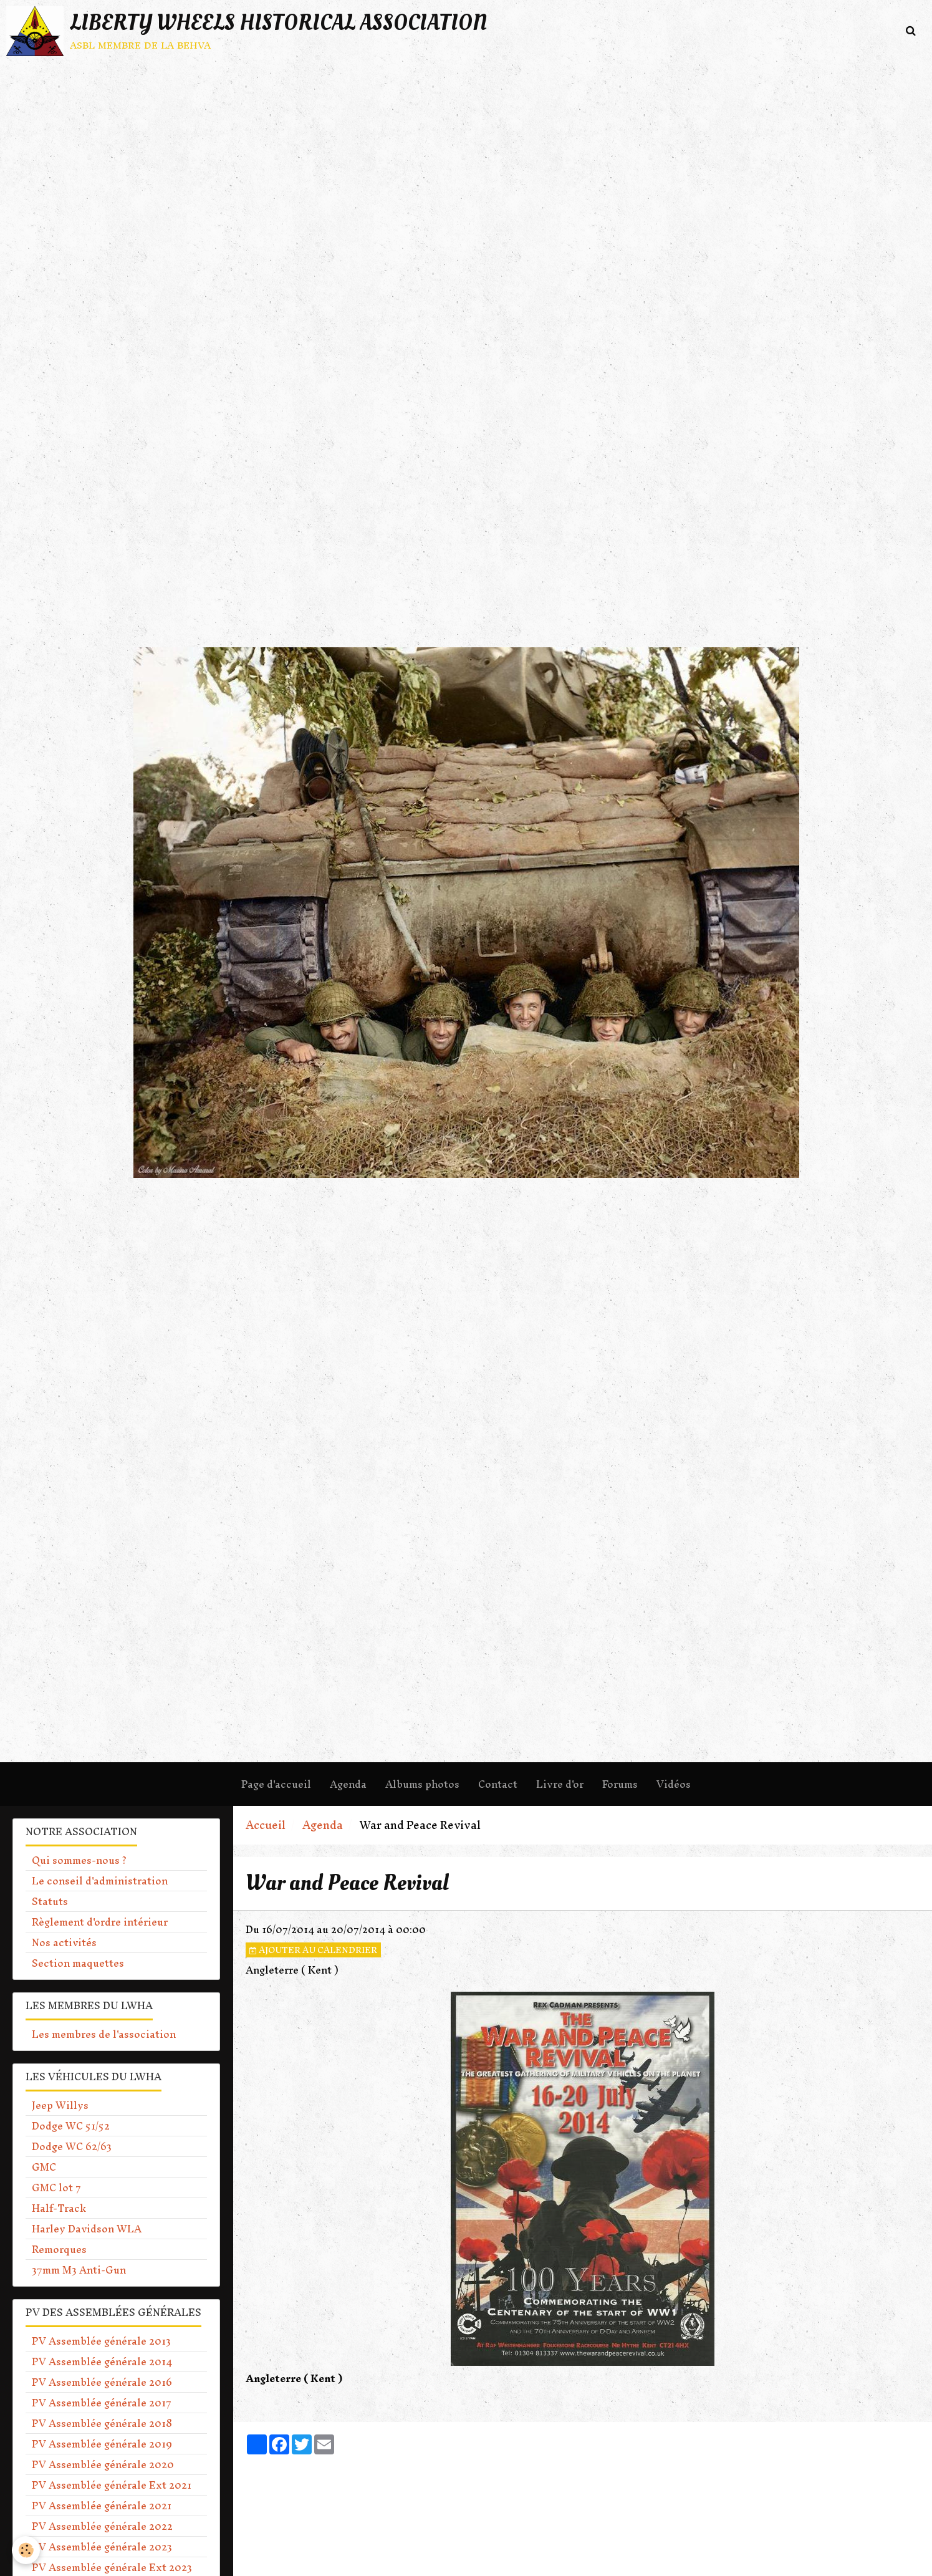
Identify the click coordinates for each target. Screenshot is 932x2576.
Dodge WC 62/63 (72, 2146)
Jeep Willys (60, 2105)
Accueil (266, 1825)
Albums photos (422, 1784)
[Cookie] (26, 2550)
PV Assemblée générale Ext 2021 (111, 2485)
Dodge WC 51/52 (71, 2126)
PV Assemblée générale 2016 (102, 2382)
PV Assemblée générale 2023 (102, 2547)
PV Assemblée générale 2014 (102, 2361)
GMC (44, 2167)
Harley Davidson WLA (87, 2229)
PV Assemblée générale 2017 (101, 2403)
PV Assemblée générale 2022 (102, 2526)
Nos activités (64, 1942)
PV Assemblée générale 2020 (103, 2464)
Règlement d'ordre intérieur (100, 1922)
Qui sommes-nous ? (79, 1860)
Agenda (348, 1784)
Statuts (50, 1901)
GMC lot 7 (56, 2187)
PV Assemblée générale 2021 (101, 2506)
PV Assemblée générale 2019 (102, 2444)
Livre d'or (560, 1784)
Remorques (59, 2249)
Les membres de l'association (104, 2034)
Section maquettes (78, 1963)
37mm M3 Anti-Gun (79, 2270)
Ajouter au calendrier (313, 1949)
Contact (497, 1784)
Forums (620, 1784)
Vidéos (673, 1784)
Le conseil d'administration (100, 1881)
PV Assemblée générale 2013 (101, 2341)
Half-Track (59, 2208)
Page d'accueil (276, 1784)
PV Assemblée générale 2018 (102, 2423)
